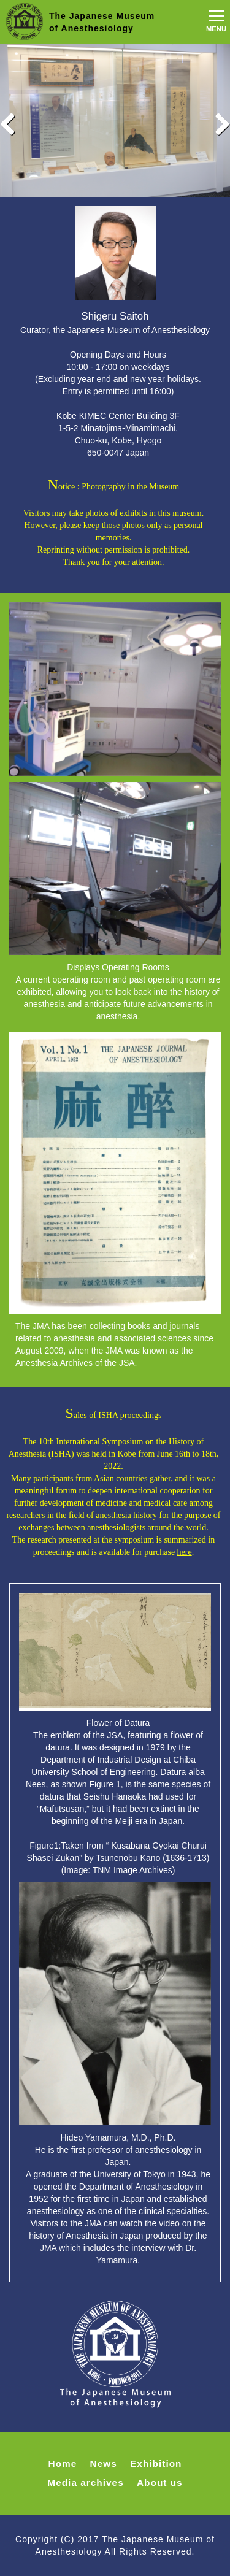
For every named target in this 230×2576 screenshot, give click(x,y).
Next (217, 123)
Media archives (85, 2482)
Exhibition (156, 2463)
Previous (12, 123)
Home (62, 2463)
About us (160, 2482)
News (103, 2463)
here (184, 1552)
